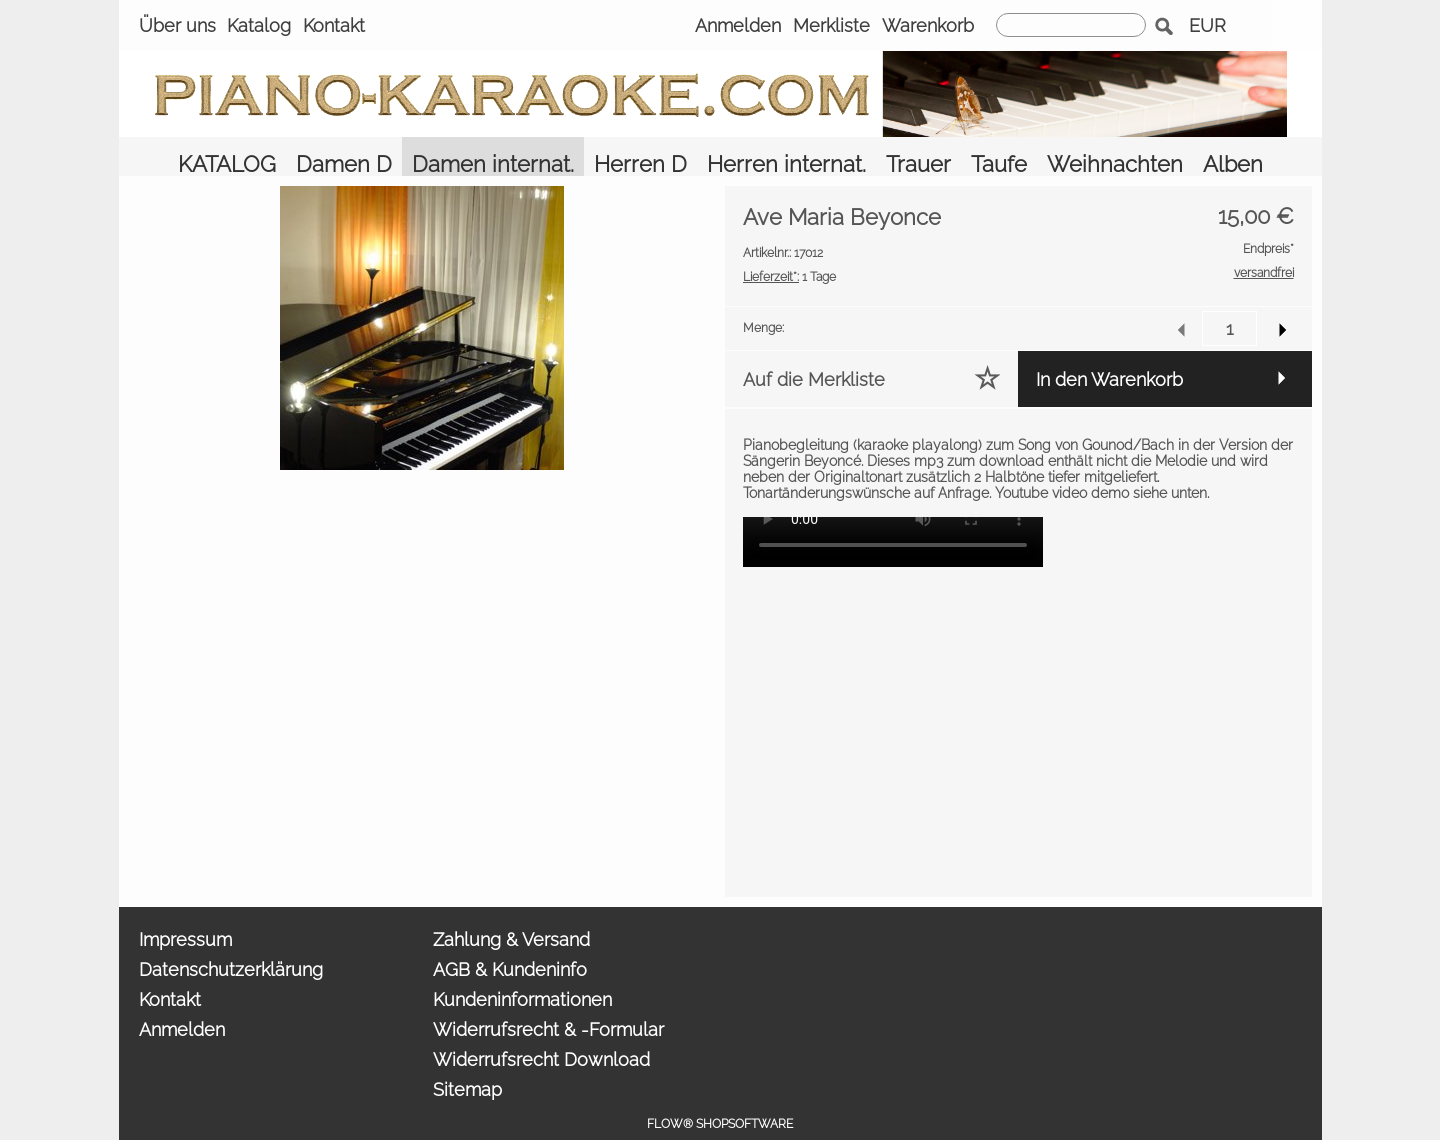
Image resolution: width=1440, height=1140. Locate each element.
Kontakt (334, 25)
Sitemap (467, 1062)
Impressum (185, 912)
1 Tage (789, 249)
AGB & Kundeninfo (510, 942)
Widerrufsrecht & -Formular (548, 1002)
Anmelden (738, 25)
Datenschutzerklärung (231, 942)
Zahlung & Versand (511, 912)
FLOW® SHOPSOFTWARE (720, 1097)
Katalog (259, 25)
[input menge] (1229, 301)
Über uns (177, 25)
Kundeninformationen (522, 972)
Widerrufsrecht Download (541, 1032)
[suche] (1071, 25)
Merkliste (831, 25)
